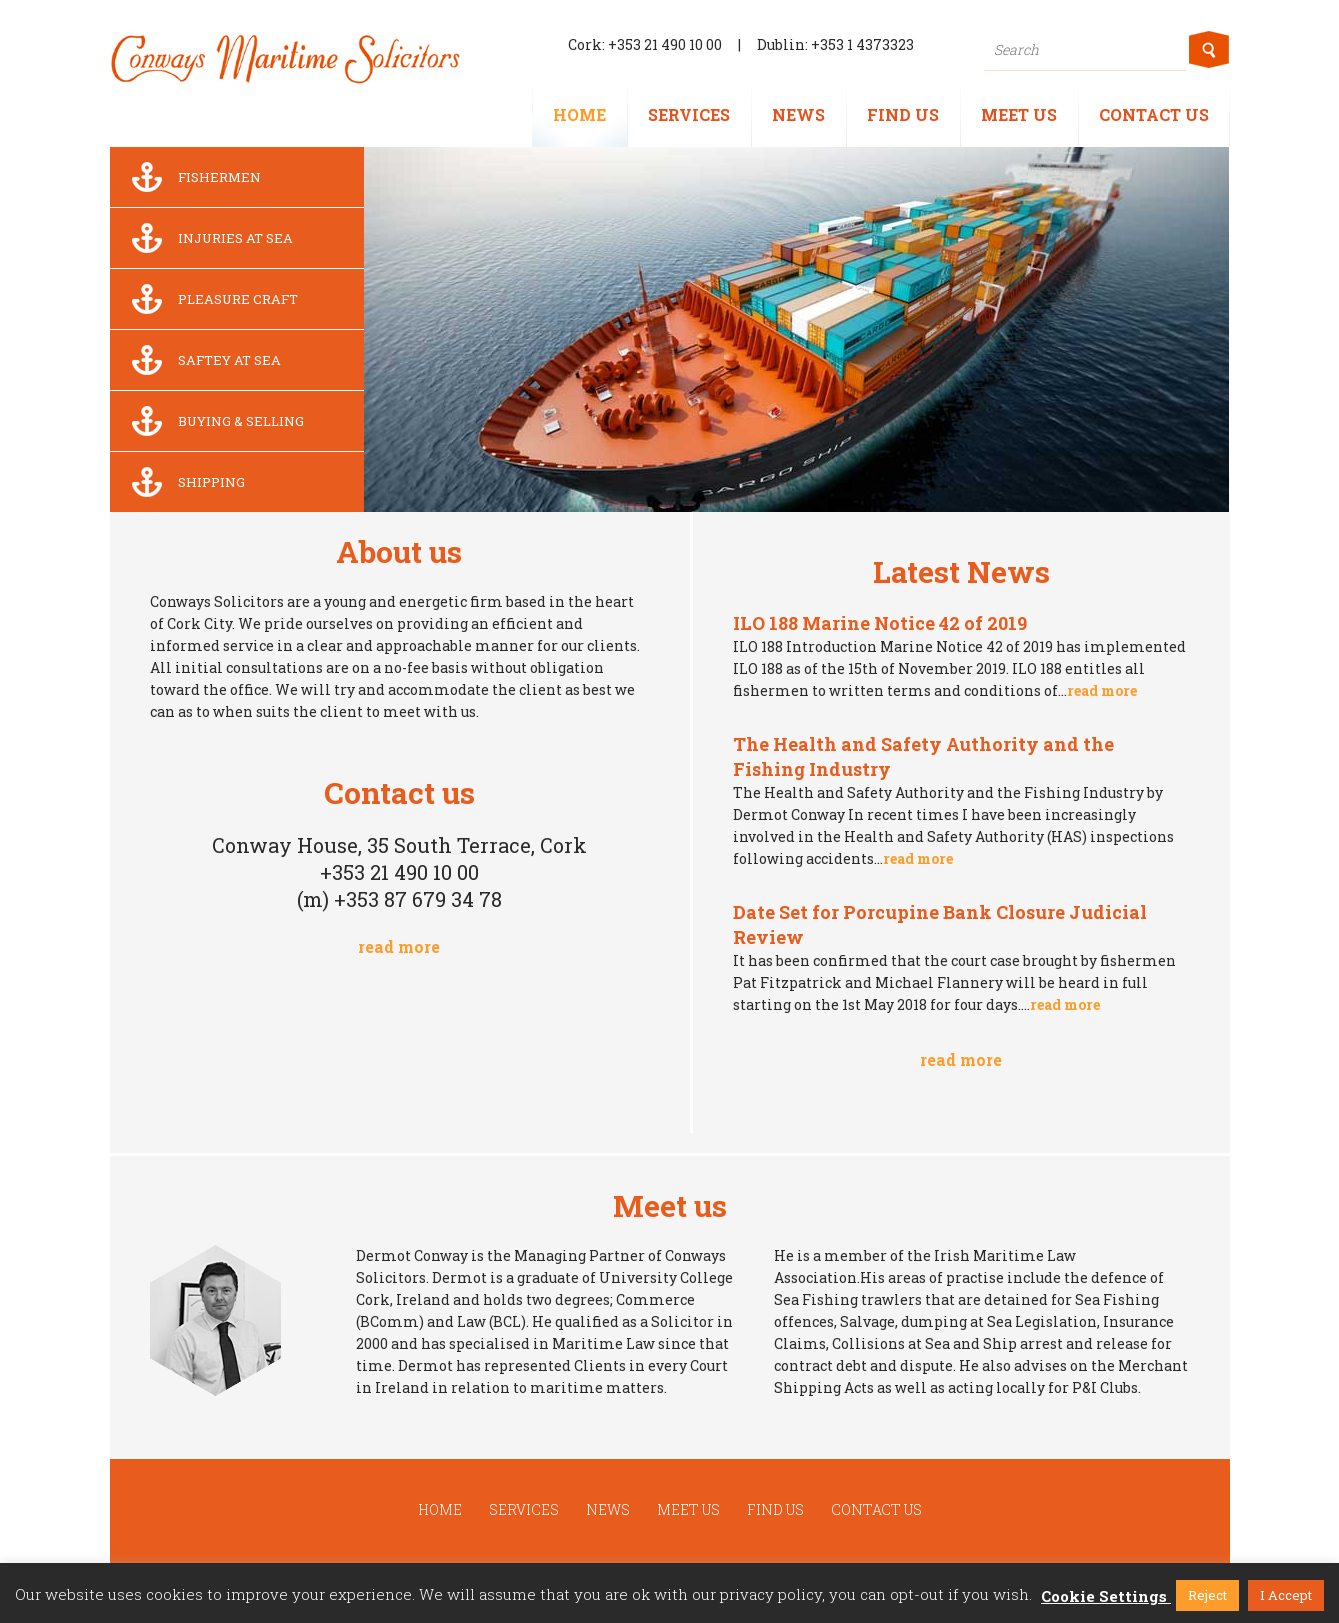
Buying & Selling (212, 421)
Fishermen (190, 177)
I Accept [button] (1286, 1595)
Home (579, 114)
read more (399, 946)
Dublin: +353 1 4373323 (835, 44)
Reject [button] (1207, 1595)
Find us (903, 114)
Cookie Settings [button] (1104, 1596)
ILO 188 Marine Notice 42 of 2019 (880, 623)
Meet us (1019, 114)
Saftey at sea (200, 360)
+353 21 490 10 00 (665, 44)
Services (689, 114)
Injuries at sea (206, 238)
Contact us (1154, 114)
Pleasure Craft (209, 299)
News (798, 114)
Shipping (182, 482)
